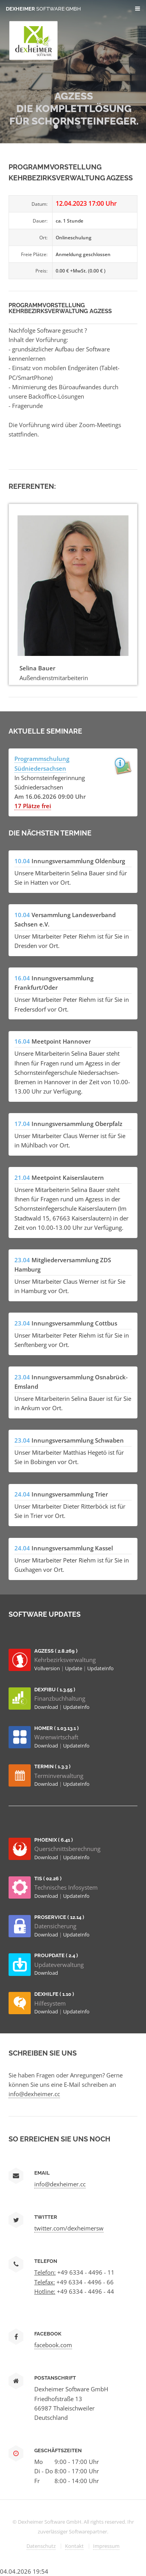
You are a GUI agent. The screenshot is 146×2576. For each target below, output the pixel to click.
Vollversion (47, 1668)
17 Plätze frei (32, 806)
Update (74, 1668)
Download (46, 1706)
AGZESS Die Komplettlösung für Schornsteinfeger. (74, 108)
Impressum (106, 2545)
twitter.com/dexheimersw (69, 2228)
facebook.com (53, 2345)
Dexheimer (43, 9)
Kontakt (74, 2545)
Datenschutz (41, 2545)
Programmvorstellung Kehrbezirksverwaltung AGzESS (60, 308)
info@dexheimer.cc (34, 2094)
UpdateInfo (100, 1668)
